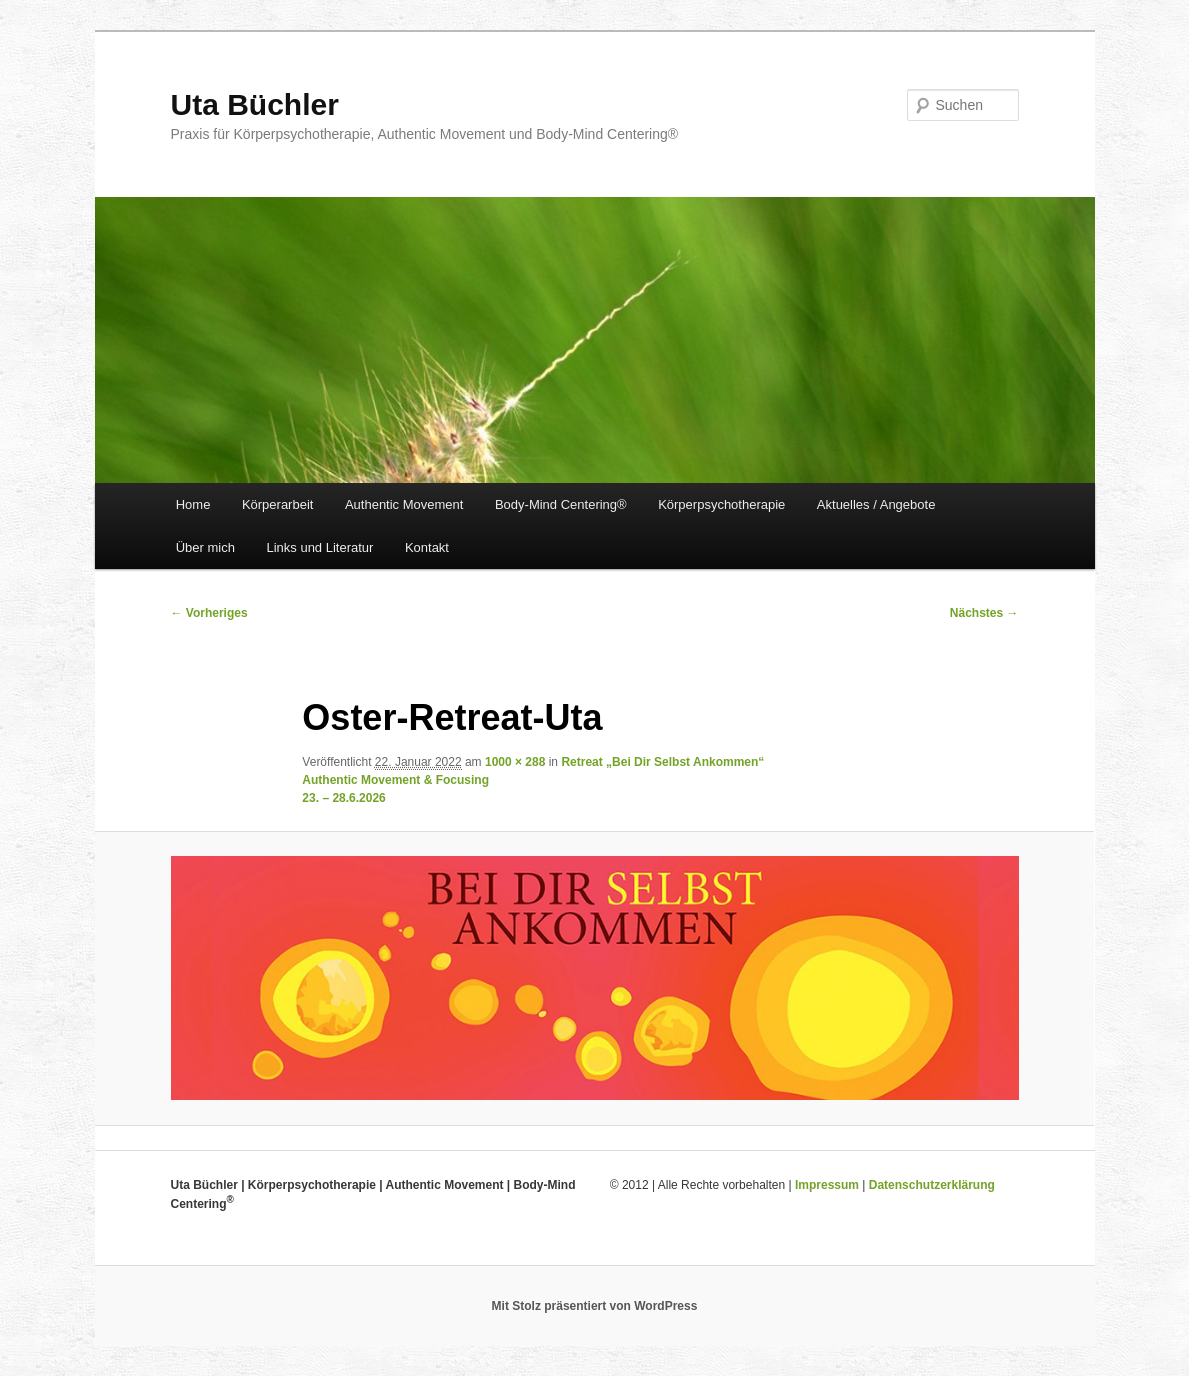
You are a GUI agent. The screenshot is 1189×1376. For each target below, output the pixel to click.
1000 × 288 (515, 762)
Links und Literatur (319, 547)
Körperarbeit (278, 504)
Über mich (205, 547)
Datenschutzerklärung (932, 1185)
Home (193, 504)
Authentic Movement (404, 504)
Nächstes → (984, 613)
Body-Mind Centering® (561, 504)
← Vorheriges (209, 613)
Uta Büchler (255, 104)
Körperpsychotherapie (721, 504)
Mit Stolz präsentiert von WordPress (595, 1306)
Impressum (827, 1185)
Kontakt (427, 547)
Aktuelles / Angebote (876, 504)
